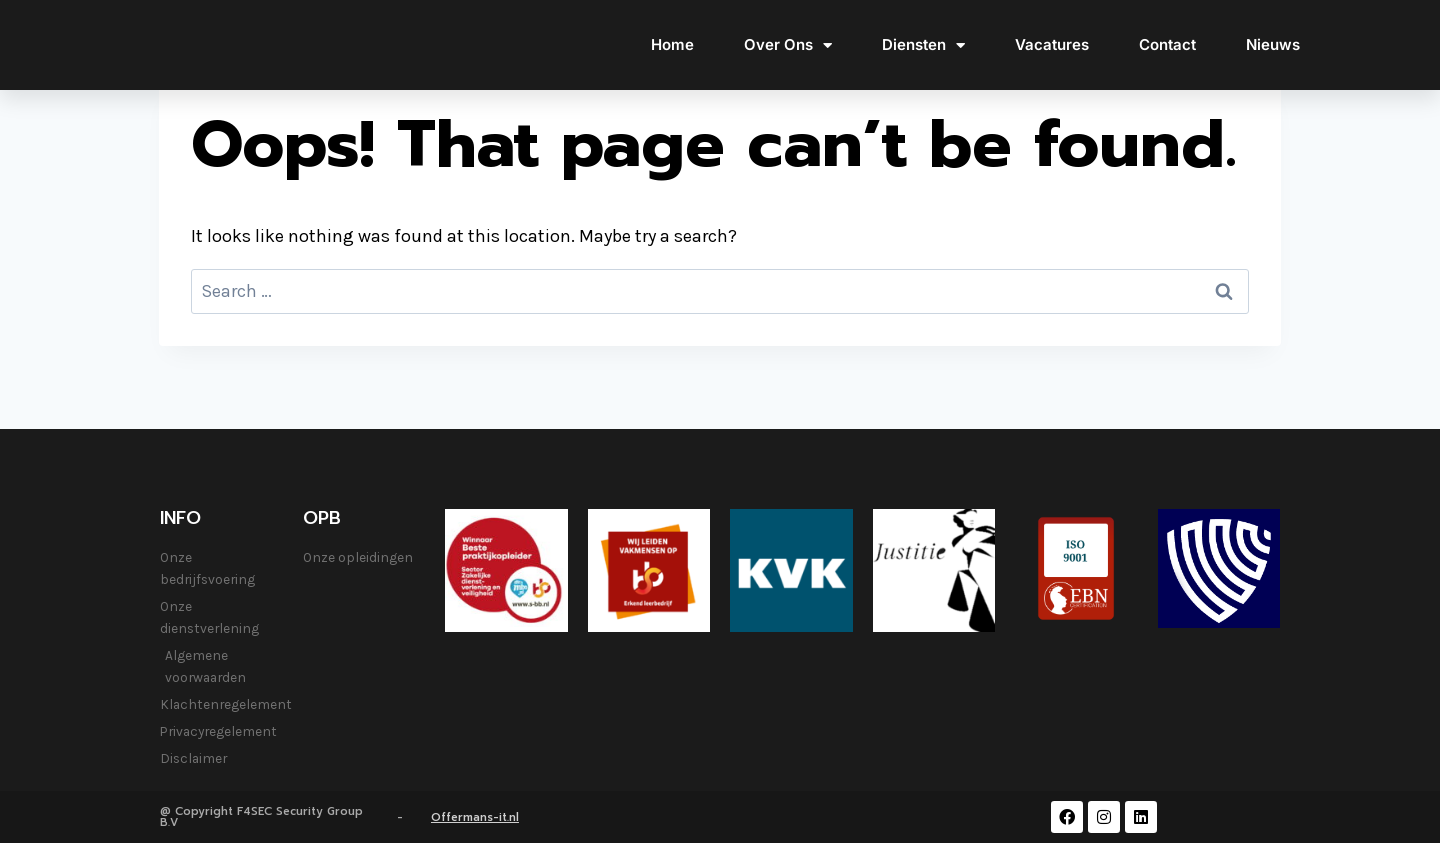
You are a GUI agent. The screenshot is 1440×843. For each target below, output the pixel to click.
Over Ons (788, 45)
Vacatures (1052, 44)
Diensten (923, 45)
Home (672, 44)
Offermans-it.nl (475, 817)
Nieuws (1273, 44)
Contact (1167, 44)
